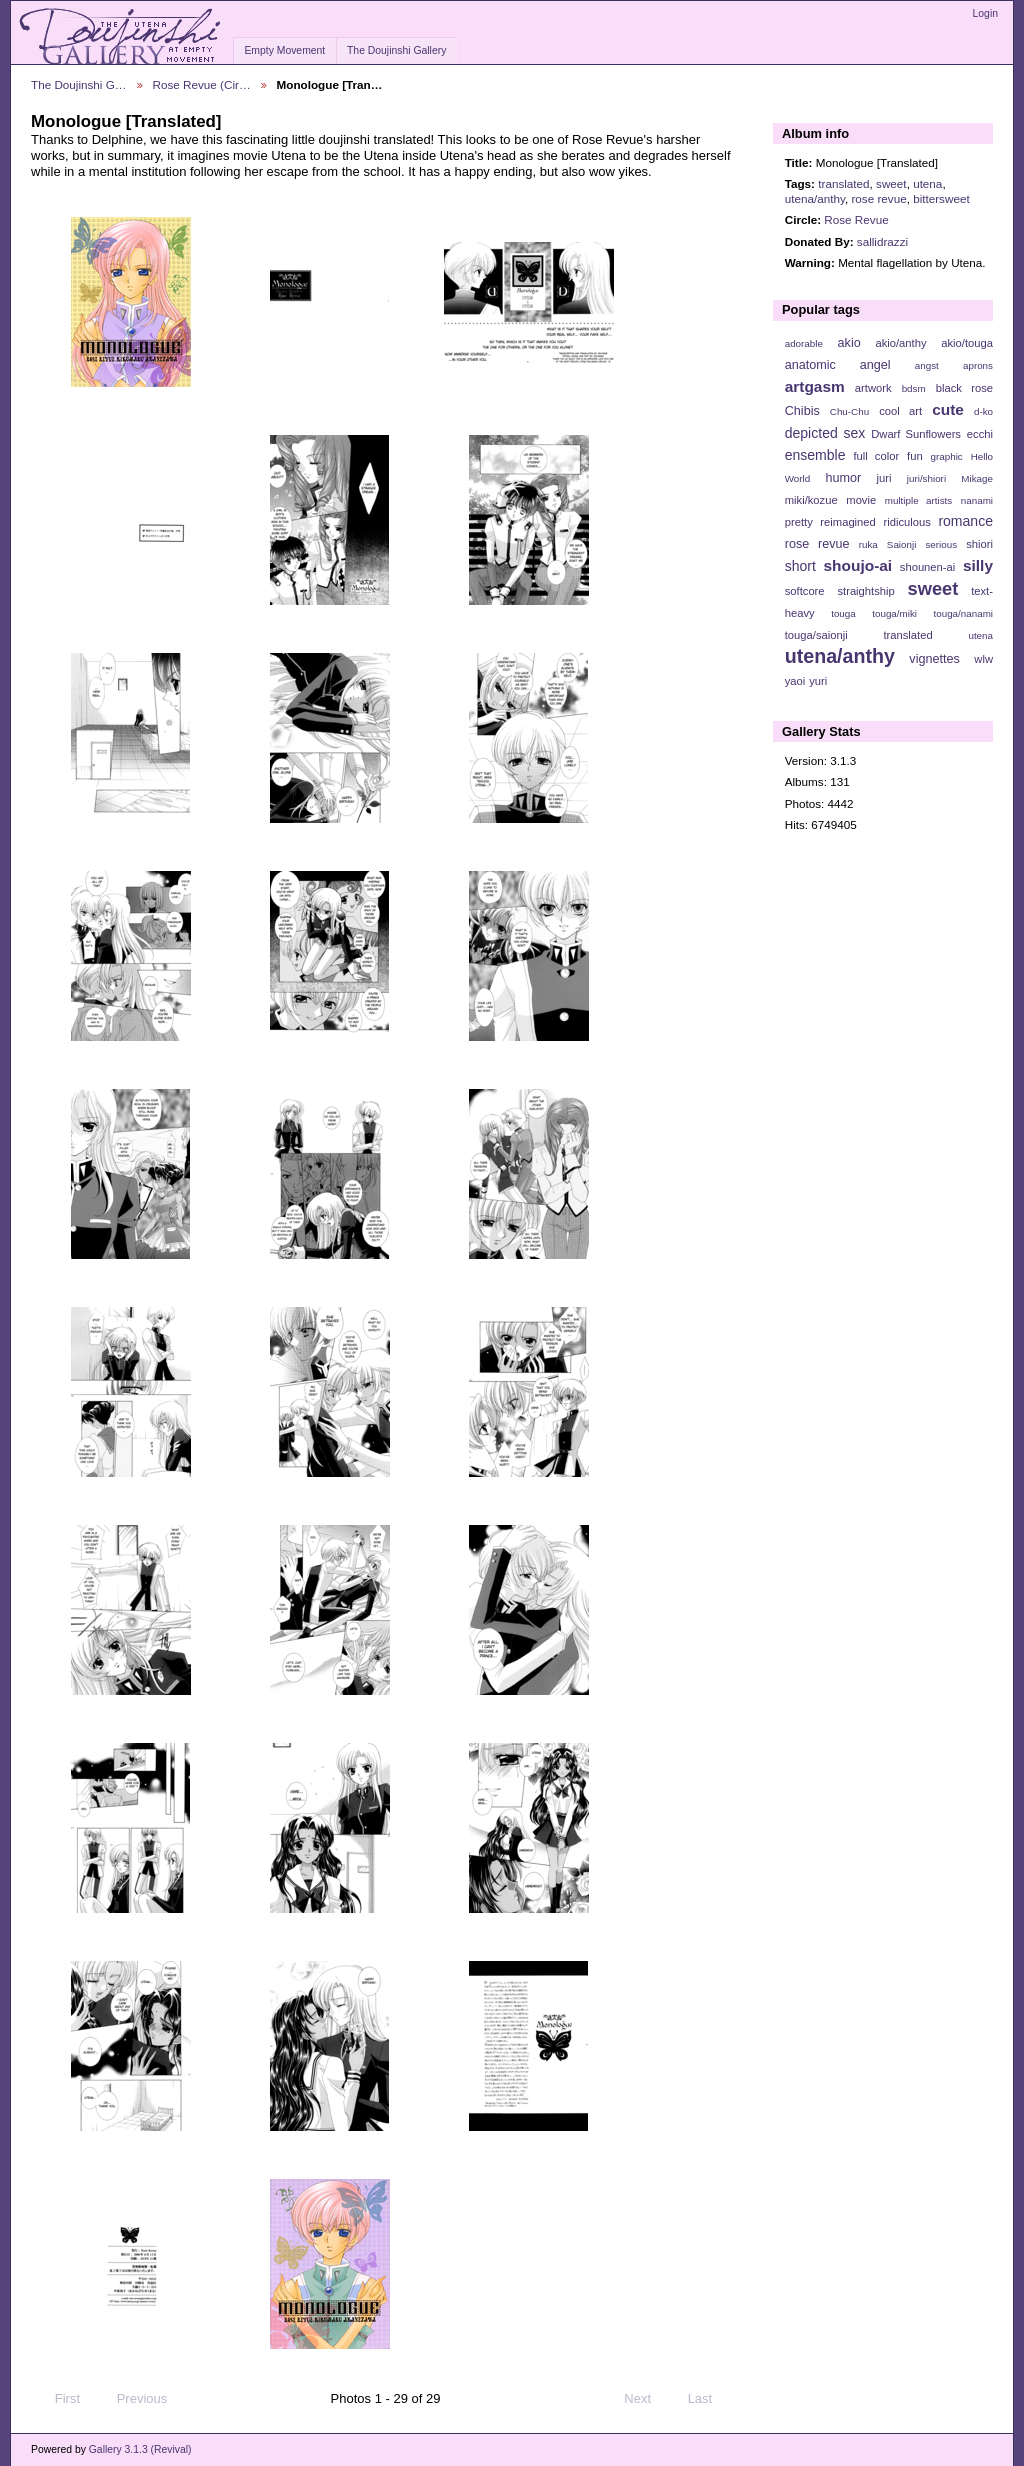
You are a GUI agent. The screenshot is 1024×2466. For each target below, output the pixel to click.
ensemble (815, 455)
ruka (868, 544)
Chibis (802, 411)
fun (915, 456)
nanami (977, 500)
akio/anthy (900, 343)
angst (927, 365)
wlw (983, 659)
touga (843, 613)
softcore (805, 591)
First (58, 2399)
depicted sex (825, 433)
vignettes (934, 659)
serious (941, 544)
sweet (891, 183)
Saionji (901, 544)
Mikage (977, 478)
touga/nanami (963, 613)
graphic (947, 456)
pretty (799, 522)
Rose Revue (856, 219)
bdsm (914, 388)
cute (948, 409)
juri (884, 478)
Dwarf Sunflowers (916, 434)
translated (843, 183)
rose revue (878, 198)
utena (927, 183)
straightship (865, 591)
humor (843, 478)
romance (965, 521)
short (800, 566)
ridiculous (906, 522)
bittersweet (941, 198)
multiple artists (918, 500)
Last (709, 2399)
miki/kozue (811, 500)
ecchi (980, 434)
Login (985, 13)
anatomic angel (838, 365)
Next (646, 2399)
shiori (979, 544)
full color (876, 456)
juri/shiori (926, 478)
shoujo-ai (858, 565)
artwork (873, 388)
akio (849, 343)
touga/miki (894, 613)
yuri (818, 681)
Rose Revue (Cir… (202, 84)
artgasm (815, 386)
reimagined (848, 522)
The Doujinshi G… (79, 84)
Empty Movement (284, 50)
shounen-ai (928, 567)
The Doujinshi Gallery (396, 50)
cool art (900, 411)
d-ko (983, 411)
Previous (132, 2399)
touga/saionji (816, 635)
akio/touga (967, 343)
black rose (964, 388)
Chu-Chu (849, 411)
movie (861, 500)
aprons (978, 365)
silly (978, 565)
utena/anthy (815, 198)
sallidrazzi (882, 241)
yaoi (795, 681)
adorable (804, 343)
